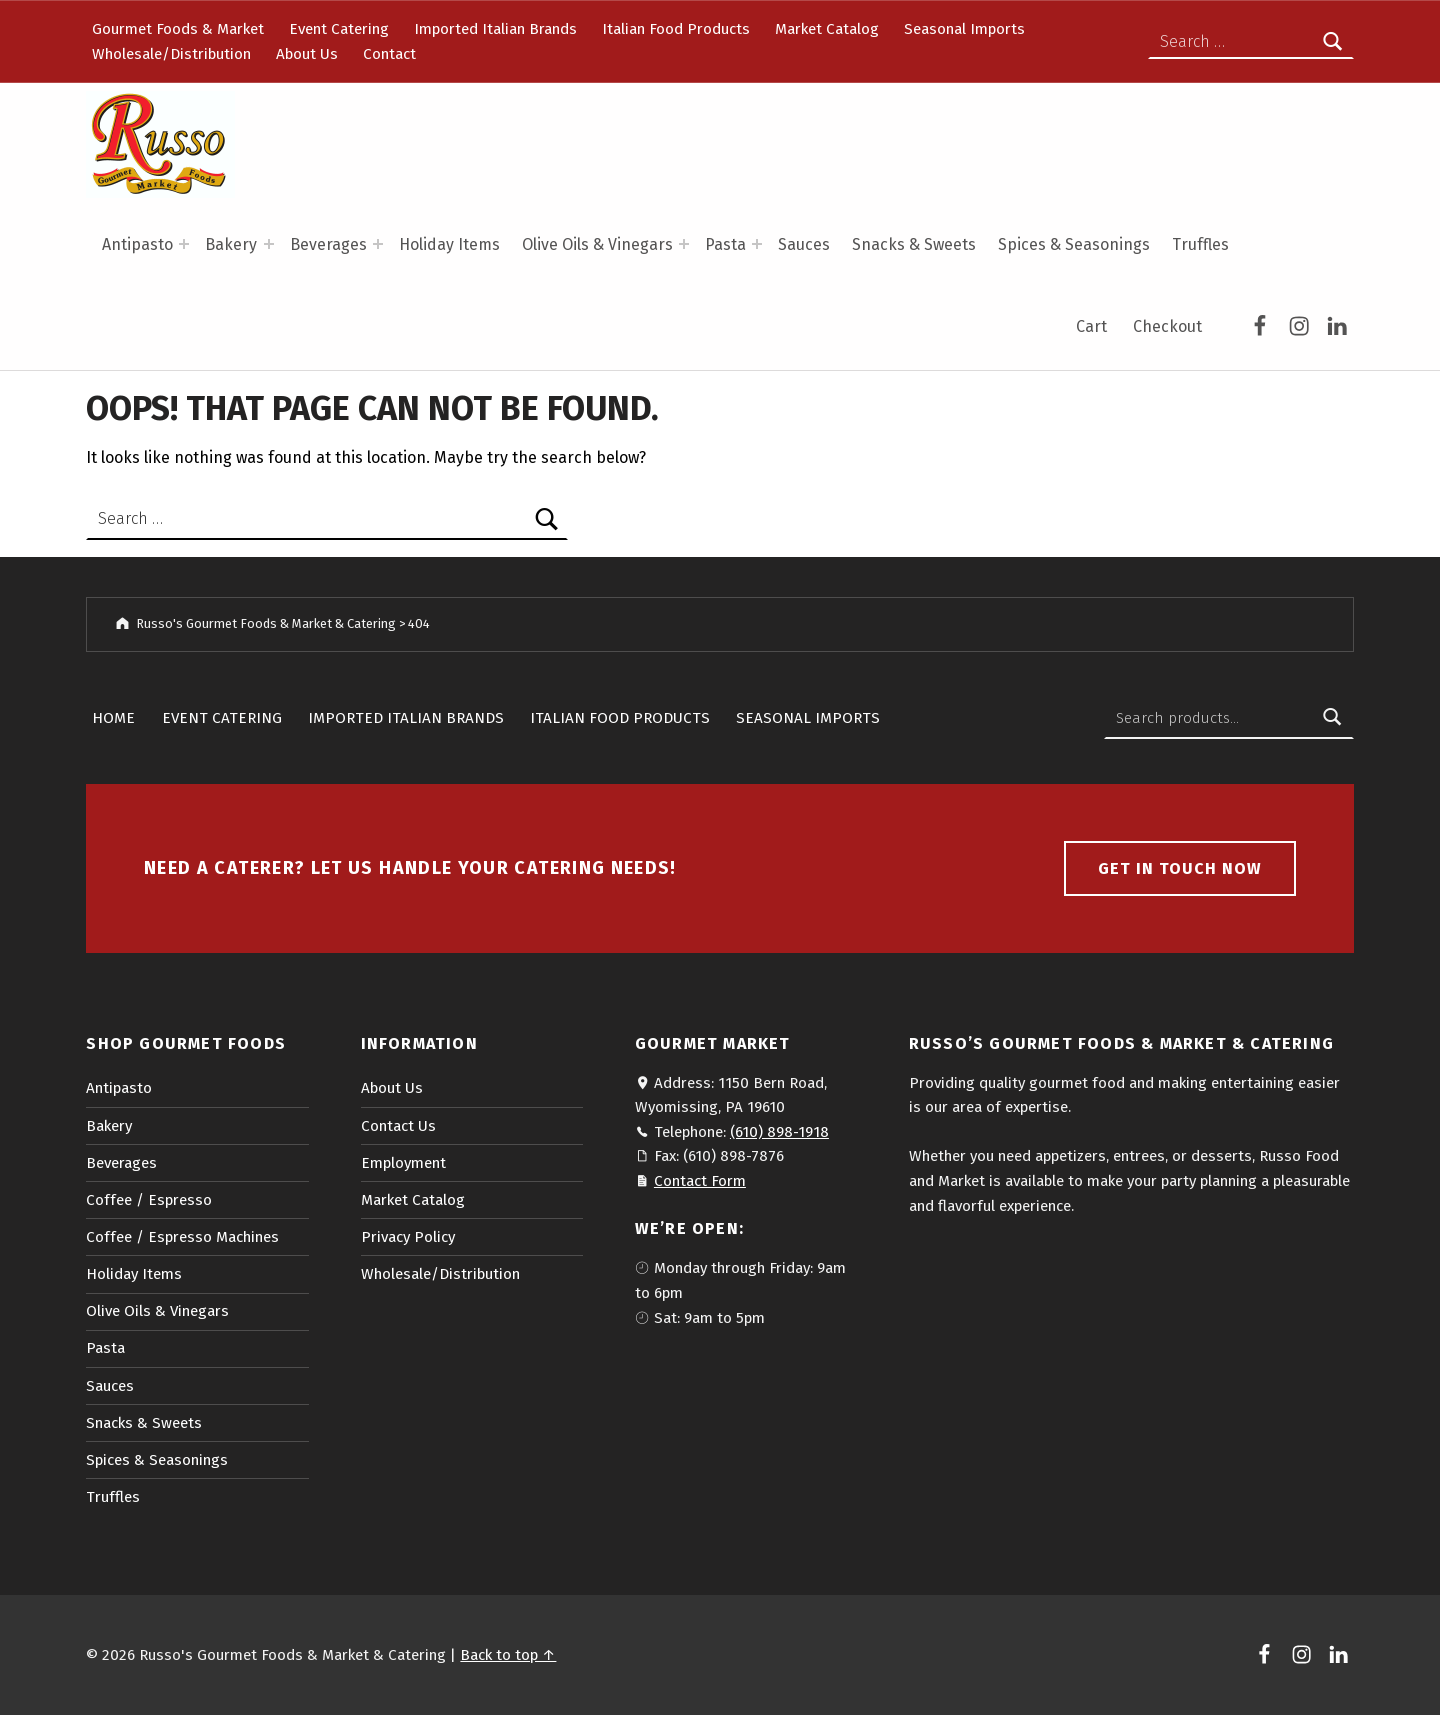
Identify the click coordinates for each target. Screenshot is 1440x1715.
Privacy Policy (408, 1237)
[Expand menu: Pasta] (757, 244)
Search (1333, 718)
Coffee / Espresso (149, 1200)
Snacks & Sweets (914, 244)
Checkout (1167, 326)
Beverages (328, 244)
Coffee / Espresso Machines (182, 1237)
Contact (389, 54)
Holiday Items (449, 244)
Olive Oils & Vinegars (597, 244)
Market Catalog (827, 29)
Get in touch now (1180, 868)
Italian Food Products (676, 29)
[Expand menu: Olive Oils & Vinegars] (684, 244)
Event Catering (339, 29)
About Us (307, 54)
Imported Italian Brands (495, 29)
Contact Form (700, 1181)
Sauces (804, 244)
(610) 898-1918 (779, 1132)
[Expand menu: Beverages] (378, 244)
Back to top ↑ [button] (508, 1655)
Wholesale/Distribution (171, 54)
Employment (403, 1163)
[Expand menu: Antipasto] (184, 244)
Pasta (725, 244)
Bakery (231, 244)
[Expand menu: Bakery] (269, 244)
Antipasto (137, 244)
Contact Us (398, 1126)
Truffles (1200, 244)
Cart (1091, 326)
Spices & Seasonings (1074, 244)
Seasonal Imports (964, 29)
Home (113, 718)
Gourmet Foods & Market (178, 29)
